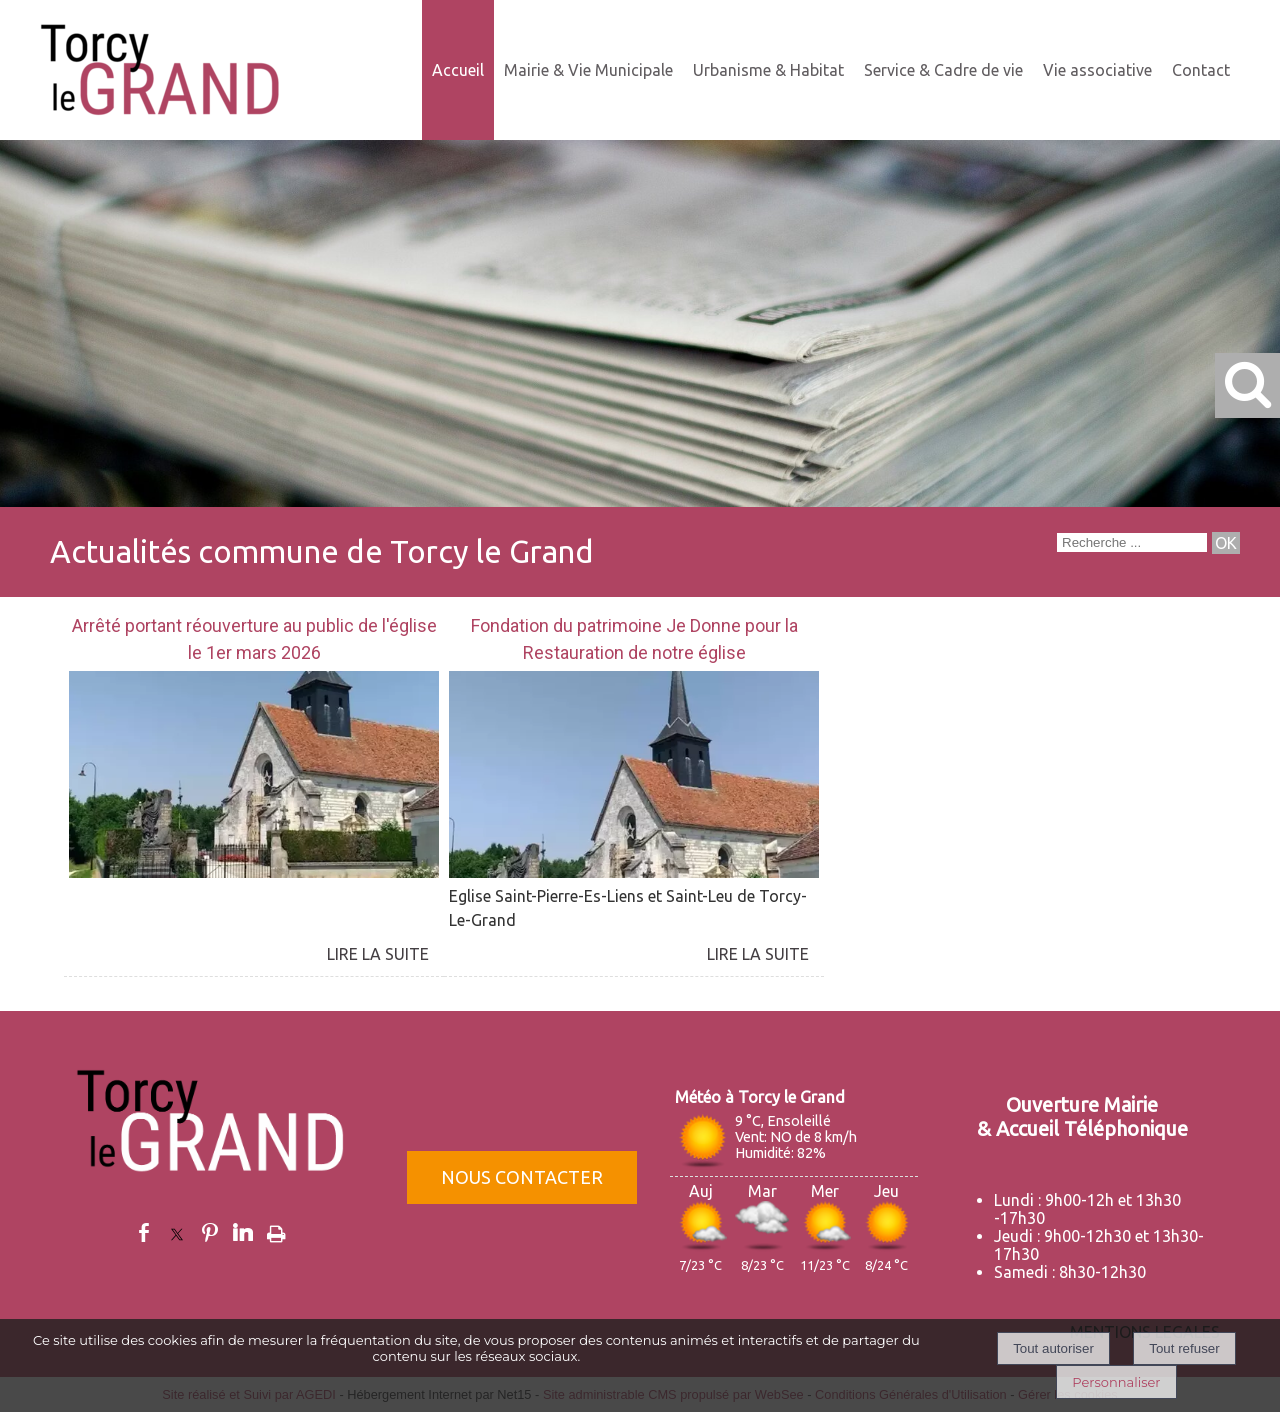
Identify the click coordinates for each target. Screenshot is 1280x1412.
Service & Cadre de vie (943, 70)
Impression (276, 1230)
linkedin (243, 1232)
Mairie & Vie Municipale (588, 70)
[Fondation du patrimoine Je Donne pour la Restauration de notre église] (634, 641)
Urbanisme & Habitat (768, 70)
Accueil (458, 70)
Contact (1201, 70)
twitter (177, 1232)
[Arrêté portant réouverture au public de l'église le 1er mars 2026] (254, 641)
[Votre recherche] (1132, 542)
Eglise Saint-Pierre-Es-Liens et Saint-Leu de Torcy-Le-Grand (628, 908)
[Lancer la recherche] (1226, 543)
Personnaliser (1116, 1382)
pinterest (210, 1232)
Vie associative (1097, 70)
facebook (144, 1232)
